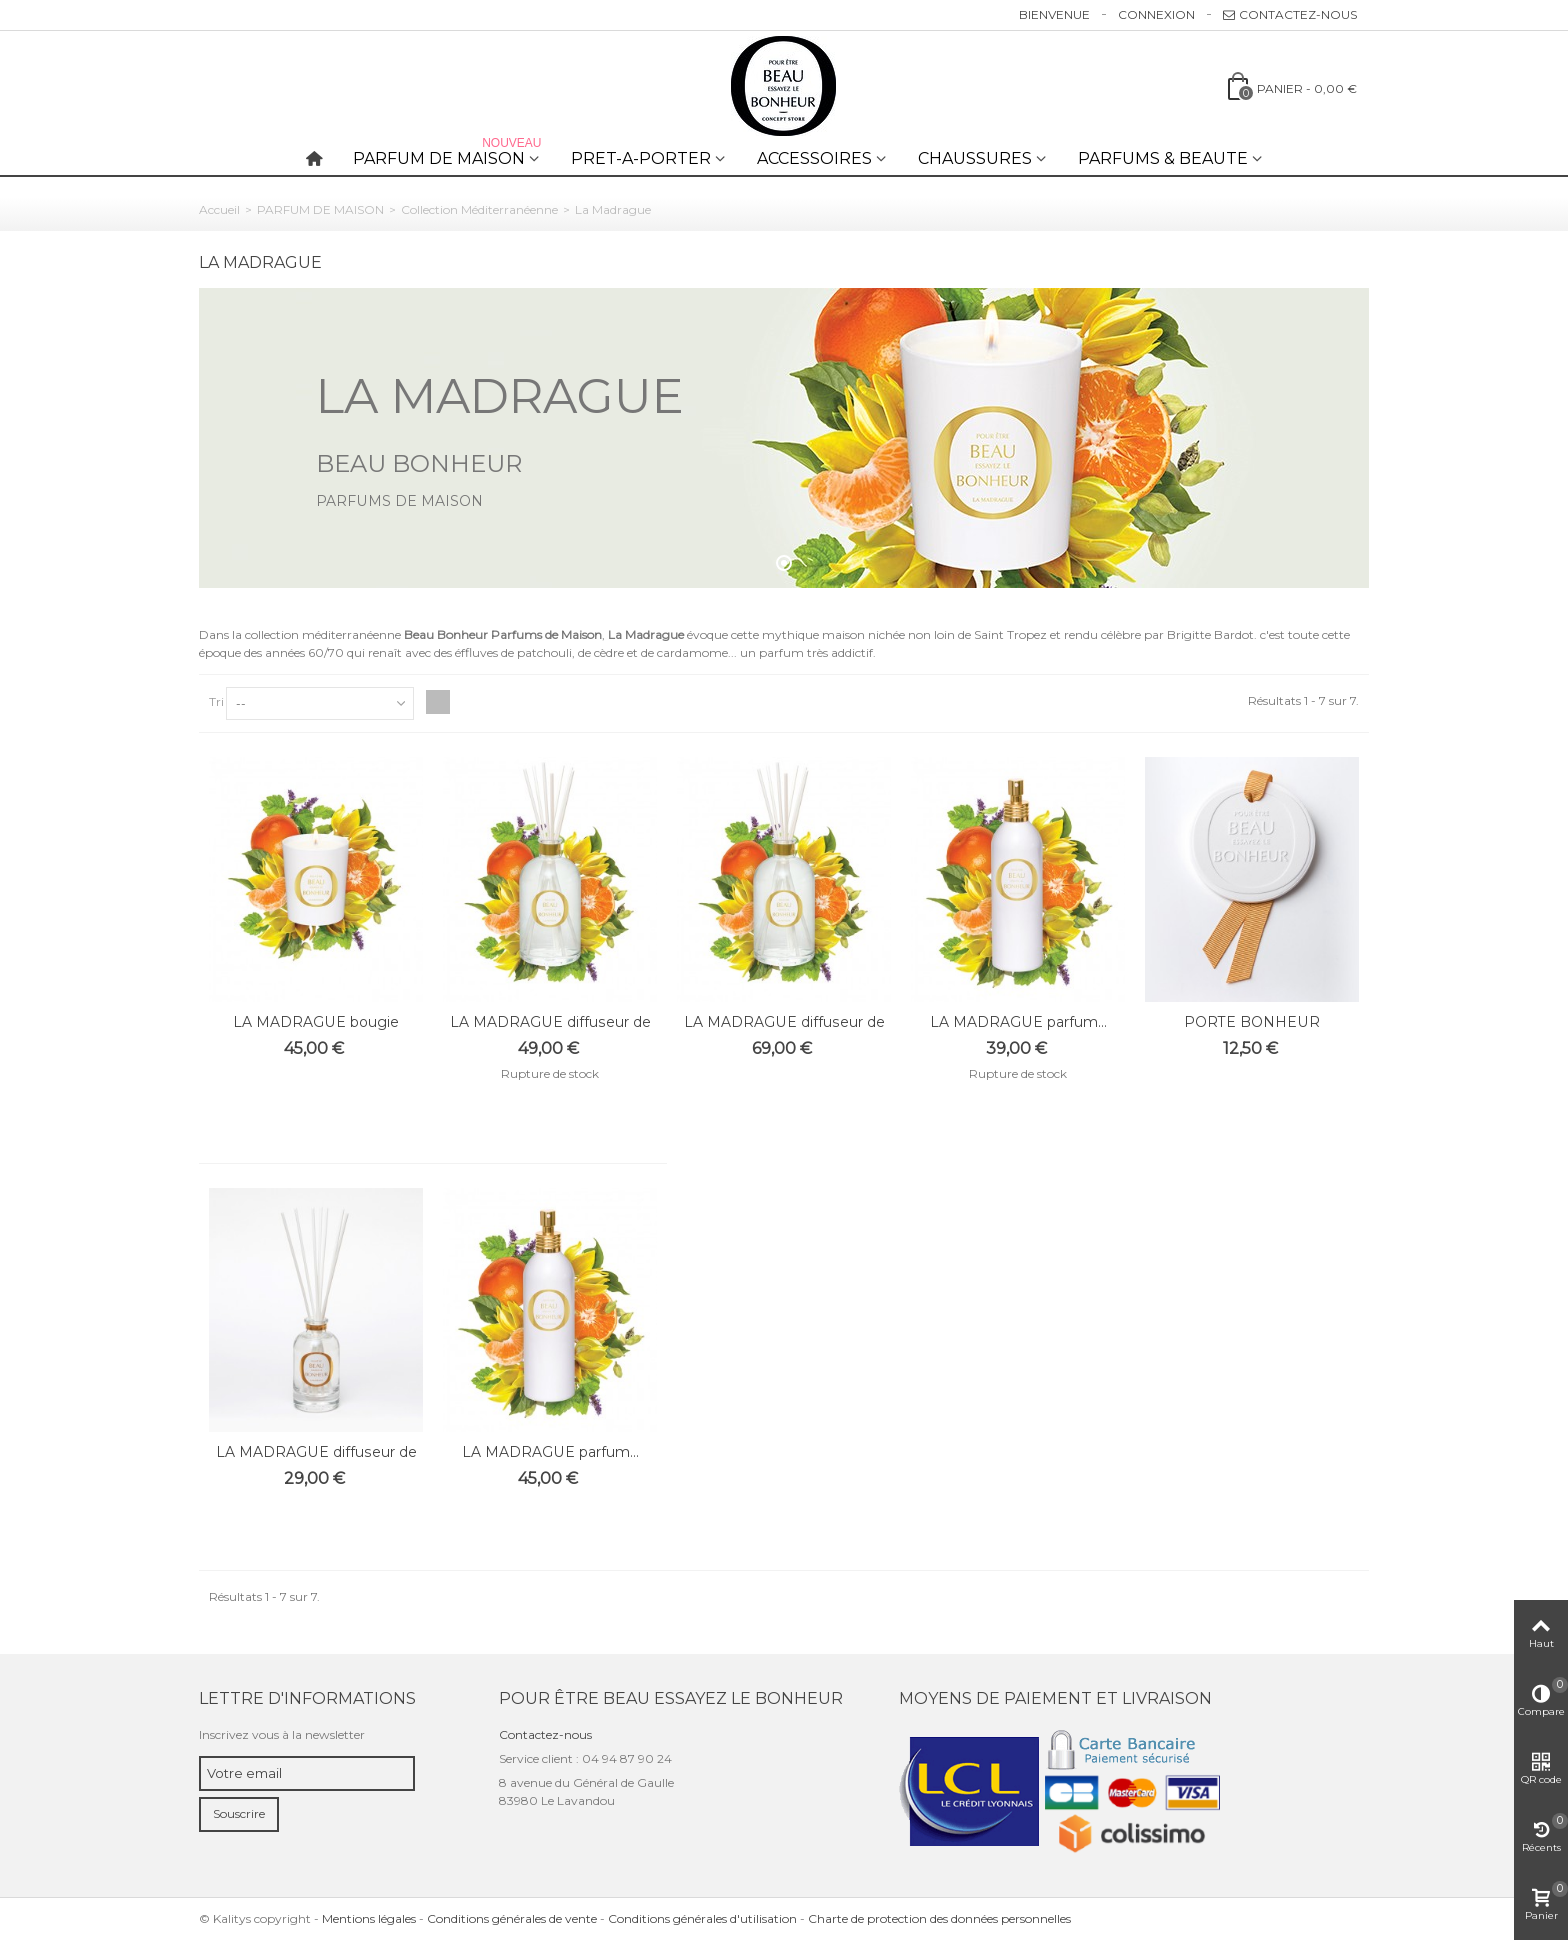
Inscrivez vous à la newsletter (282, 1734)
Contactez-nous (1290, 14)
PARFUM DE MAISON (449, 154)
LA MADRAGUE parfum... (1018, 1022)
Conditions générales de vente (512, 1918)
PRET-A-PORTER (641, 158)
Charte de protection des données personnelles (939, 1918)
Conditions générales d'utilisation (702, 1918)
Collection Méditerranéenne (479, 209)
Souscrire (239, 1813)
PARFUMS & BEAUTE (1163, 158)
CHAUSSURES (975, 158)
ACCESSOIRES (814, 158)
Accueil (219, 209)
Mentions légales (369, 1918)
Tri (216, 701)
